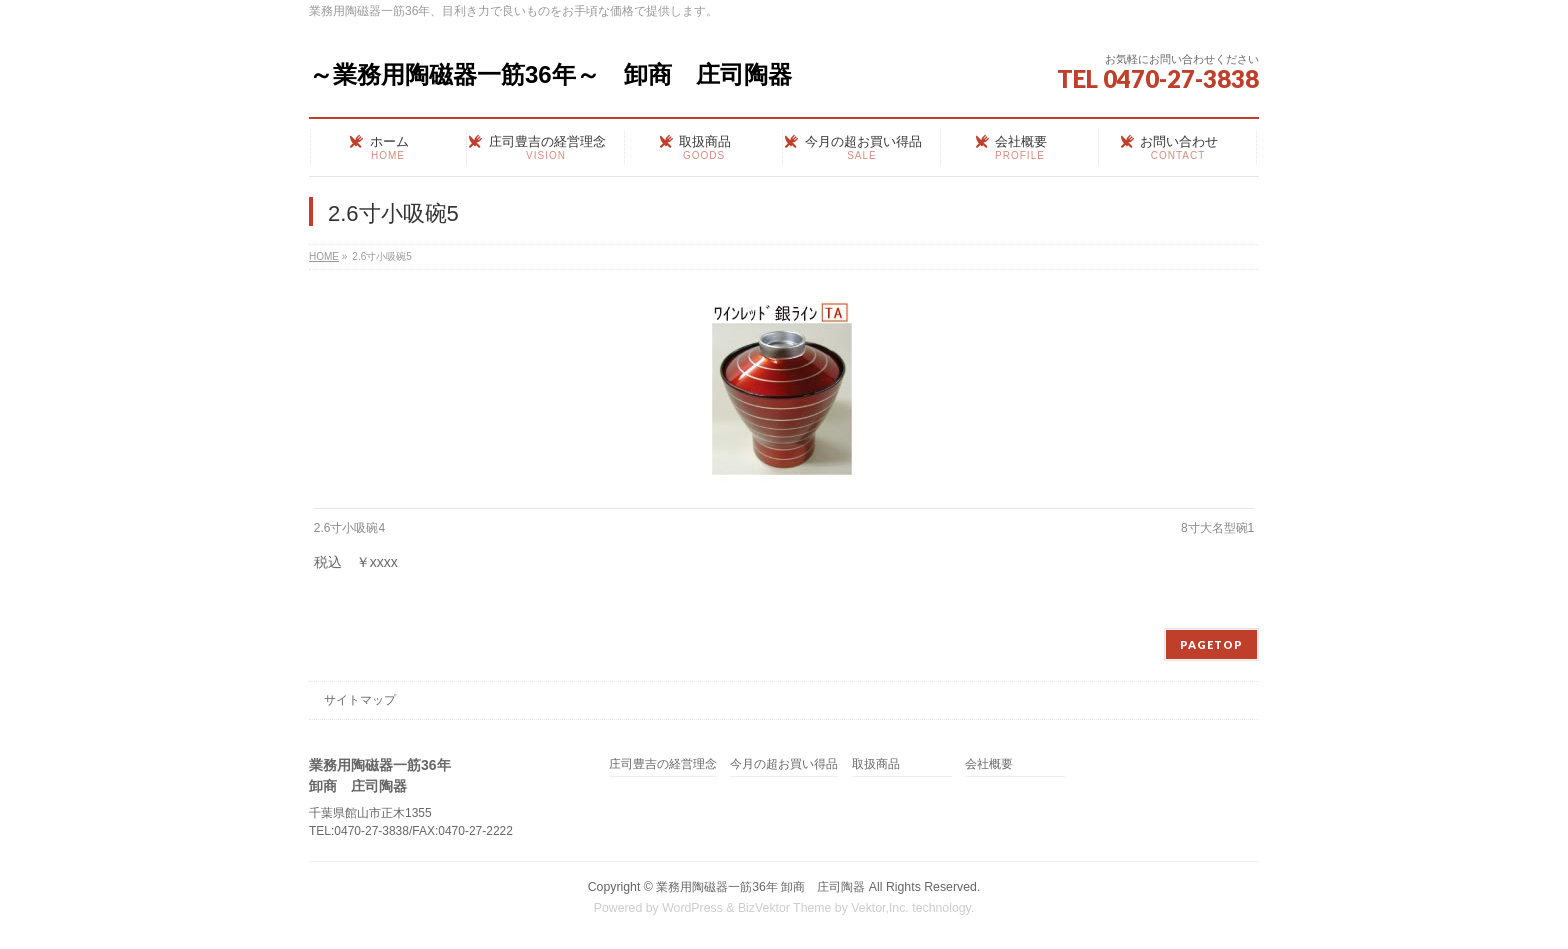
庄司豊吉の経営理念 (663, 764)
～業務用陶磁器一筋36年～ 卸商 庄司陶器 (550, 74)
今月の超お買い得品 (784, 764)
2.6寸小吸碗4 (349, 528)
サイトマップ (360, 700)
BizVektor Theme (785, 908)
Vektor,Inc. (880, 908)
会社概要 (989, 764)
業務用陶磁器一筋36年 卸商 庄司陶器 (760, 887)
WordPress (692, 908)
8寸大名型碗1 (1217, 528)
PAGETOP (1211, 644)
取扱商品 (876, 764)
